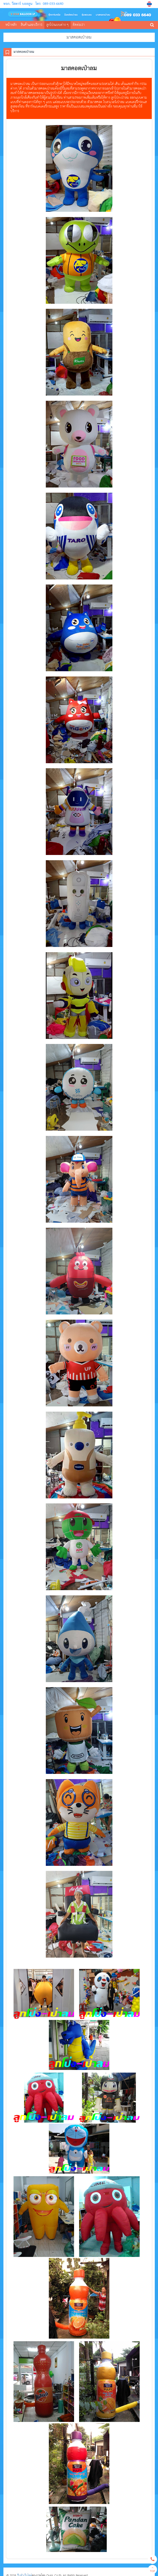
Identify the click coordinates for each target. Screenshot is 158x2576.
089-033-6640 (53, 4)
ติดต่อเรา (79, 25)
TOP (152, 2570)
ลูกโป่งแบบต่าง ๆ (57, 25)
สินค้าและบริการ (31, 25)
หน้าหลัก (11, 25)
